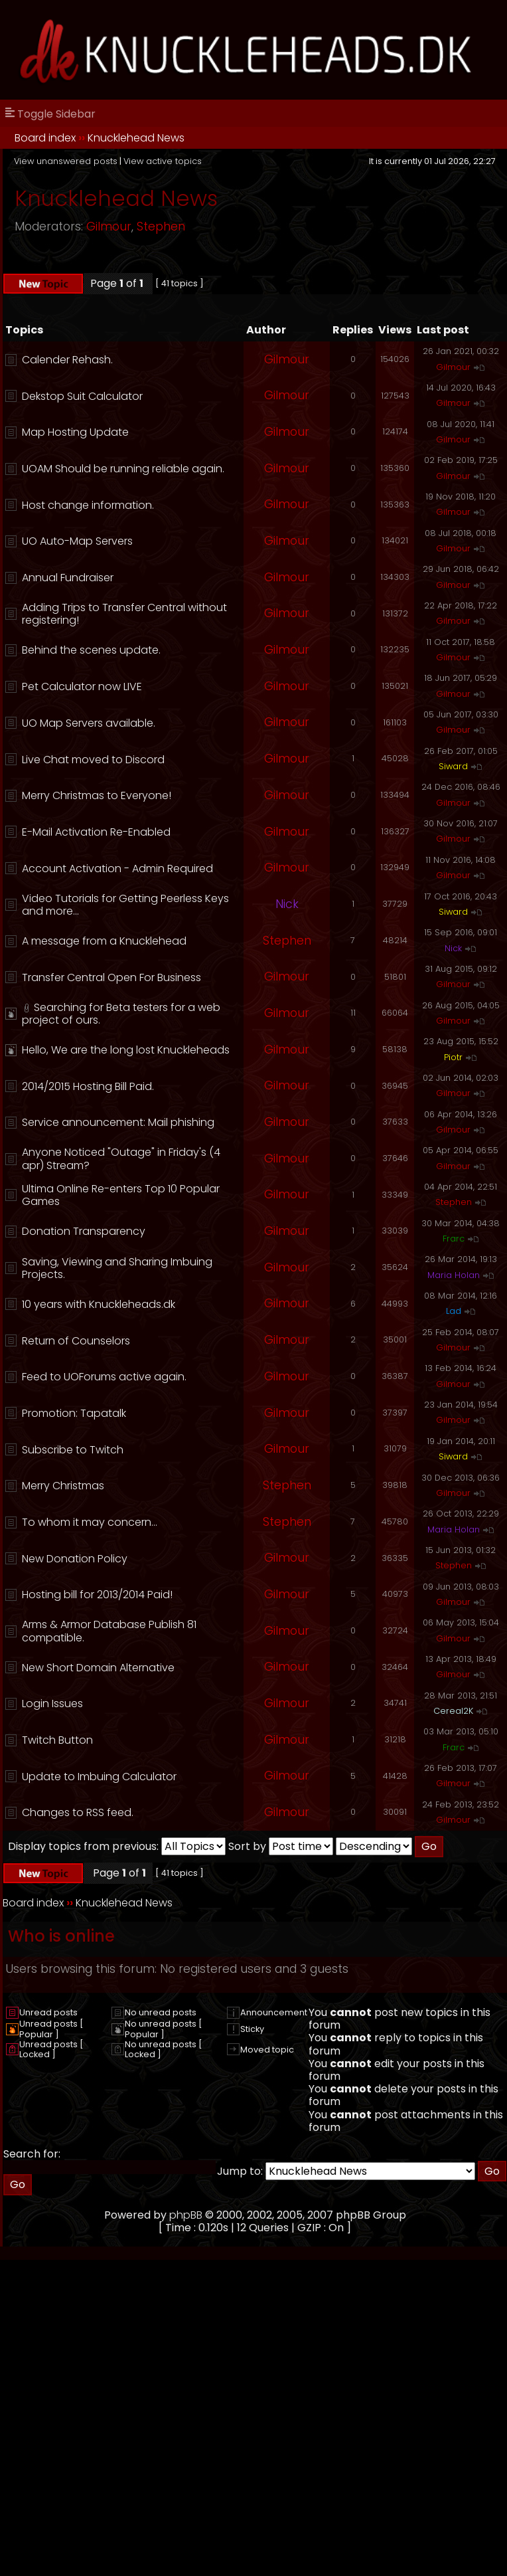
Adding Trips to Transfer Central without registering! (124, 614)
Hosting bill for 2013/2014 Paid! (97, 1594)
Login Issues (52, 1703)
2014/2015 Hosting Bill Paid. (88, 1086)
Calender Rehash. (67, 359)
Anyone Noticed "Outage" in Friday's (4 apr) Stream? (121, 1158)
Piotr (453, 1057)
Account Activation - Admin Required (117, 868)
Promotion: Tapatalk (74, 1413)
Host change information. (88, 505)
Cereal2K (453, 1710)
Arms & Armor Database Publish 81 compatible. (109, 1631)
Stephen (161, 226)
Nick (287, 904)
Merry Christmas (63, 1485)
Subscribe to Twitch (72, 1449)
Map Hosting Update (75, 432)
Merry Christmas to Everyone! (96, 795)
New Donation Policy (74, 1558)
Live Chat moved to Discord (93, 759)
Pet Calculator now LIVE (82, 686)
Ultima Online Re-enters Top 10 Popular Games (121, 1195)
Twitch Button (57, 1740)
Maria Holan (453, 1275)
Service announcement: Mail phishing (118, 1122)
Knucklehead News (136, 137)
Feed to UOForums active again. (104, 1376)
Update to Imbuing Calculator (99, 1776)
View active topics (162, 161)
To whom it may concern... (89, 1522)
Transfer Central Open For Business (111, 977)
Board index (45, 137)
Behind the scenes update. (91, 650)
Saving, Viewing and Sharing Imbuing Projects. (117, 1268)
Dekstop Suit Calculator (82, 396)
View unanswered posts (65, 161)
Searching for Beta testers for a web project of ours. (121, 1014)
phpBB (185, 2215)
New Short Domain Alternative (98, 1667)
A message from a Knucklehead (104, 941)
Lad (453, 1311)
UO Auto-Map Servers (77, 541)
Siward (453, 766)
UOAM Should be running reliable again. (123, 468)
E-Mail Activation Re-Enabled (96, 832)
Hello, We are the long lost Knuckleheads (126, 1050)
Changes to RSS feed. (77, 1812)
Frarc (454, 1238)
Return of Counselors (76, 1340)
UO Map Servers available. (88, 723)
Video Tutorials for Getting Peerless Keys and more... (125, 905)
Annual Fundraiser (67, 577)
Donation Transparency (83, 1231)
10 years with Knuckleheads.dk (98, 1304)
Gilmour (108, 226)
